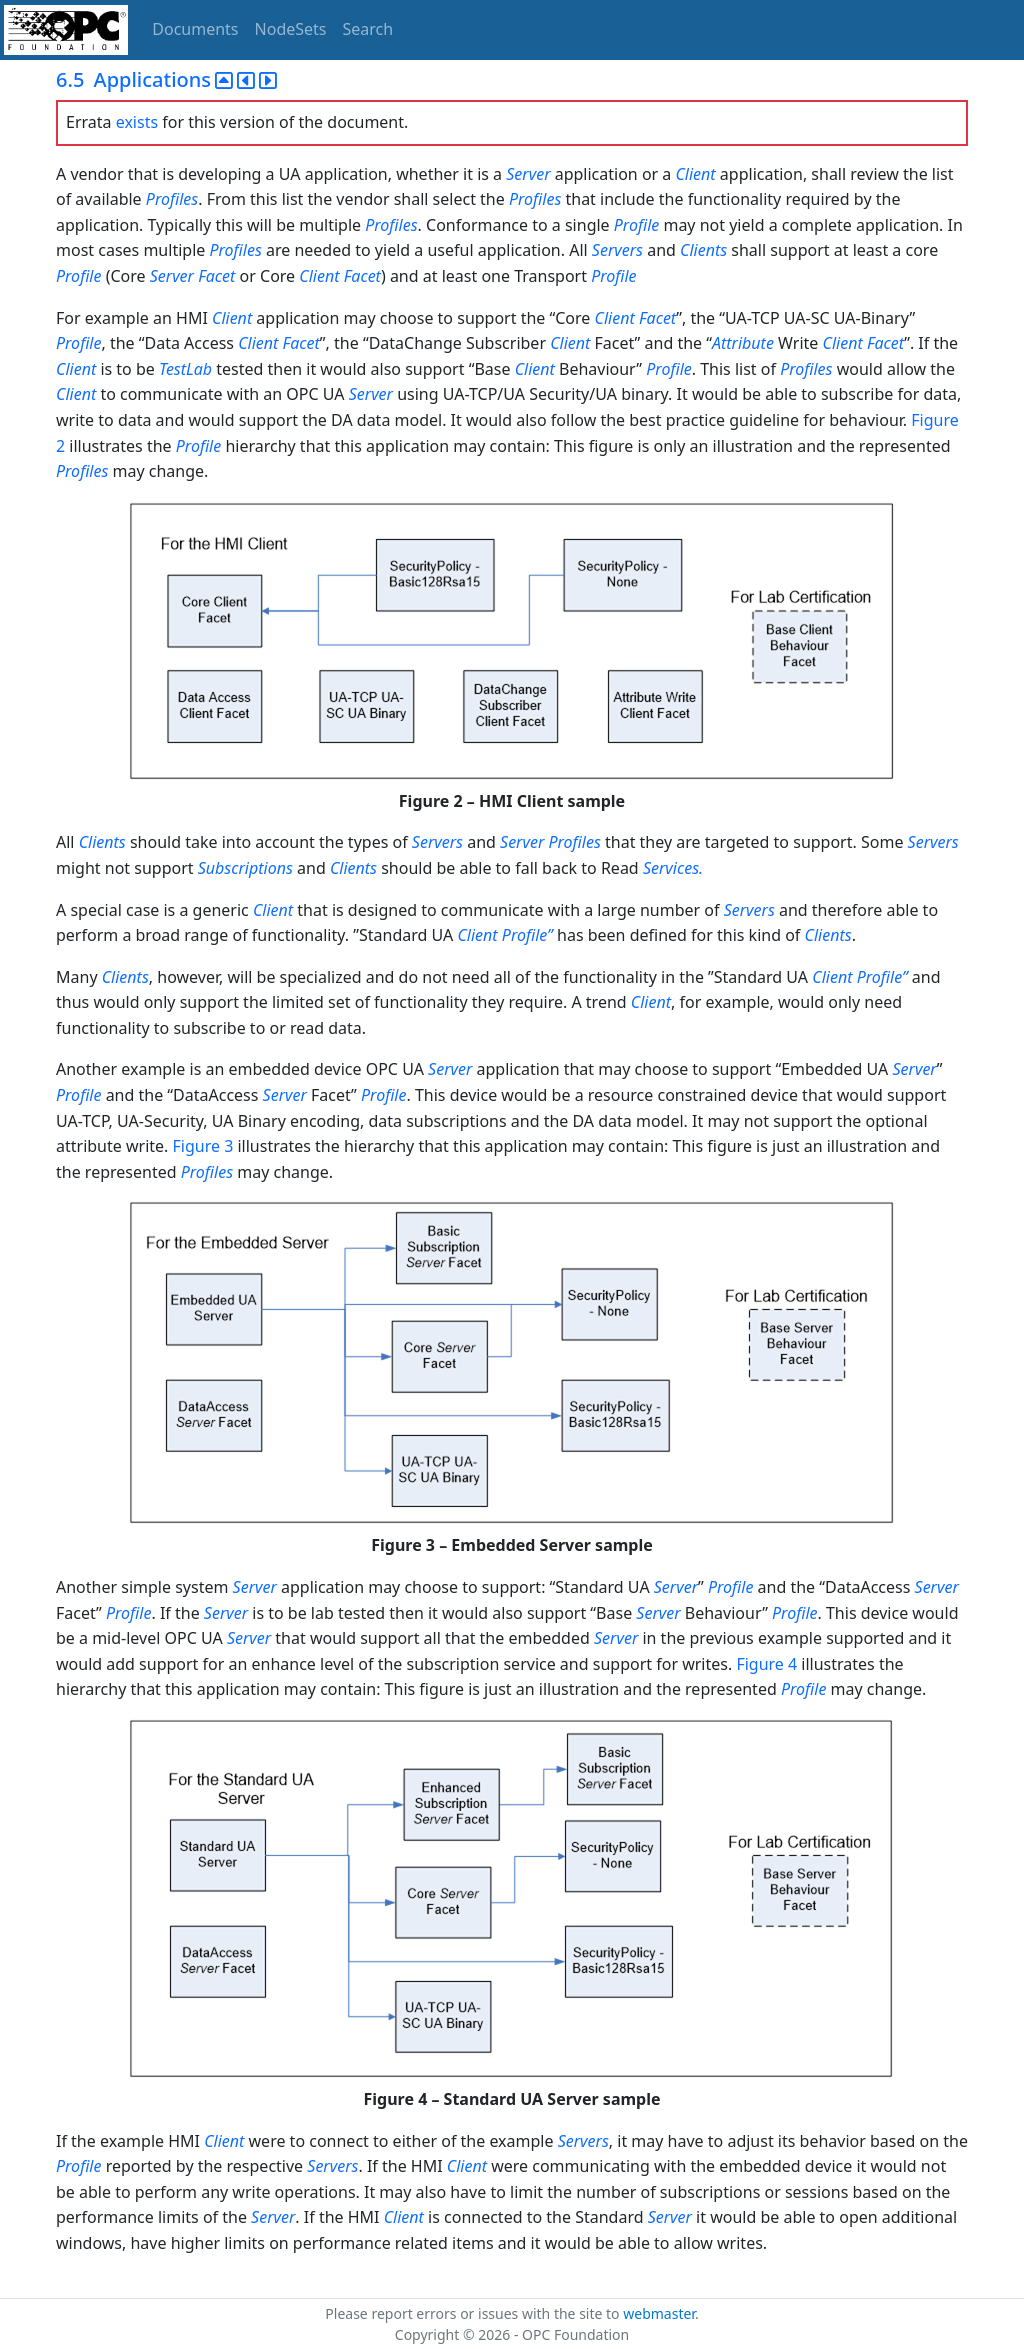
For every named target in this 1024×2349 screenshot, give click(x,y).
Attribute (743, 343)
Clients (703, 250)
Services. (673, 868)
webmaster (659, 2313)
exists (137, 122)
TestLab (185, 369)
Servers (617, 250)
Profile (636, 225)
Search (368, 29)
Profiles (172, 199)
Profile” (527, 935)
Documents (195, 29)
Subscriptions (245, 868)
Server (528, 174)
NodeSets (291, 29)
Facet (216, 276)
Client (695, 174)
